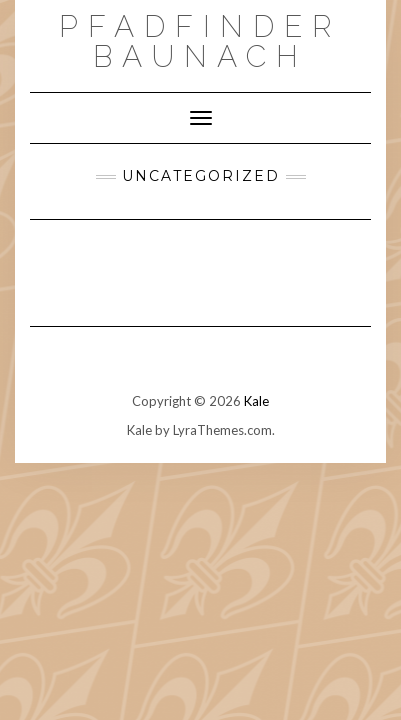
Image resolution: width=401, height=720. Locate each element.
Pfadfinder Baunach (200, 41)
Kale (256, 401)
